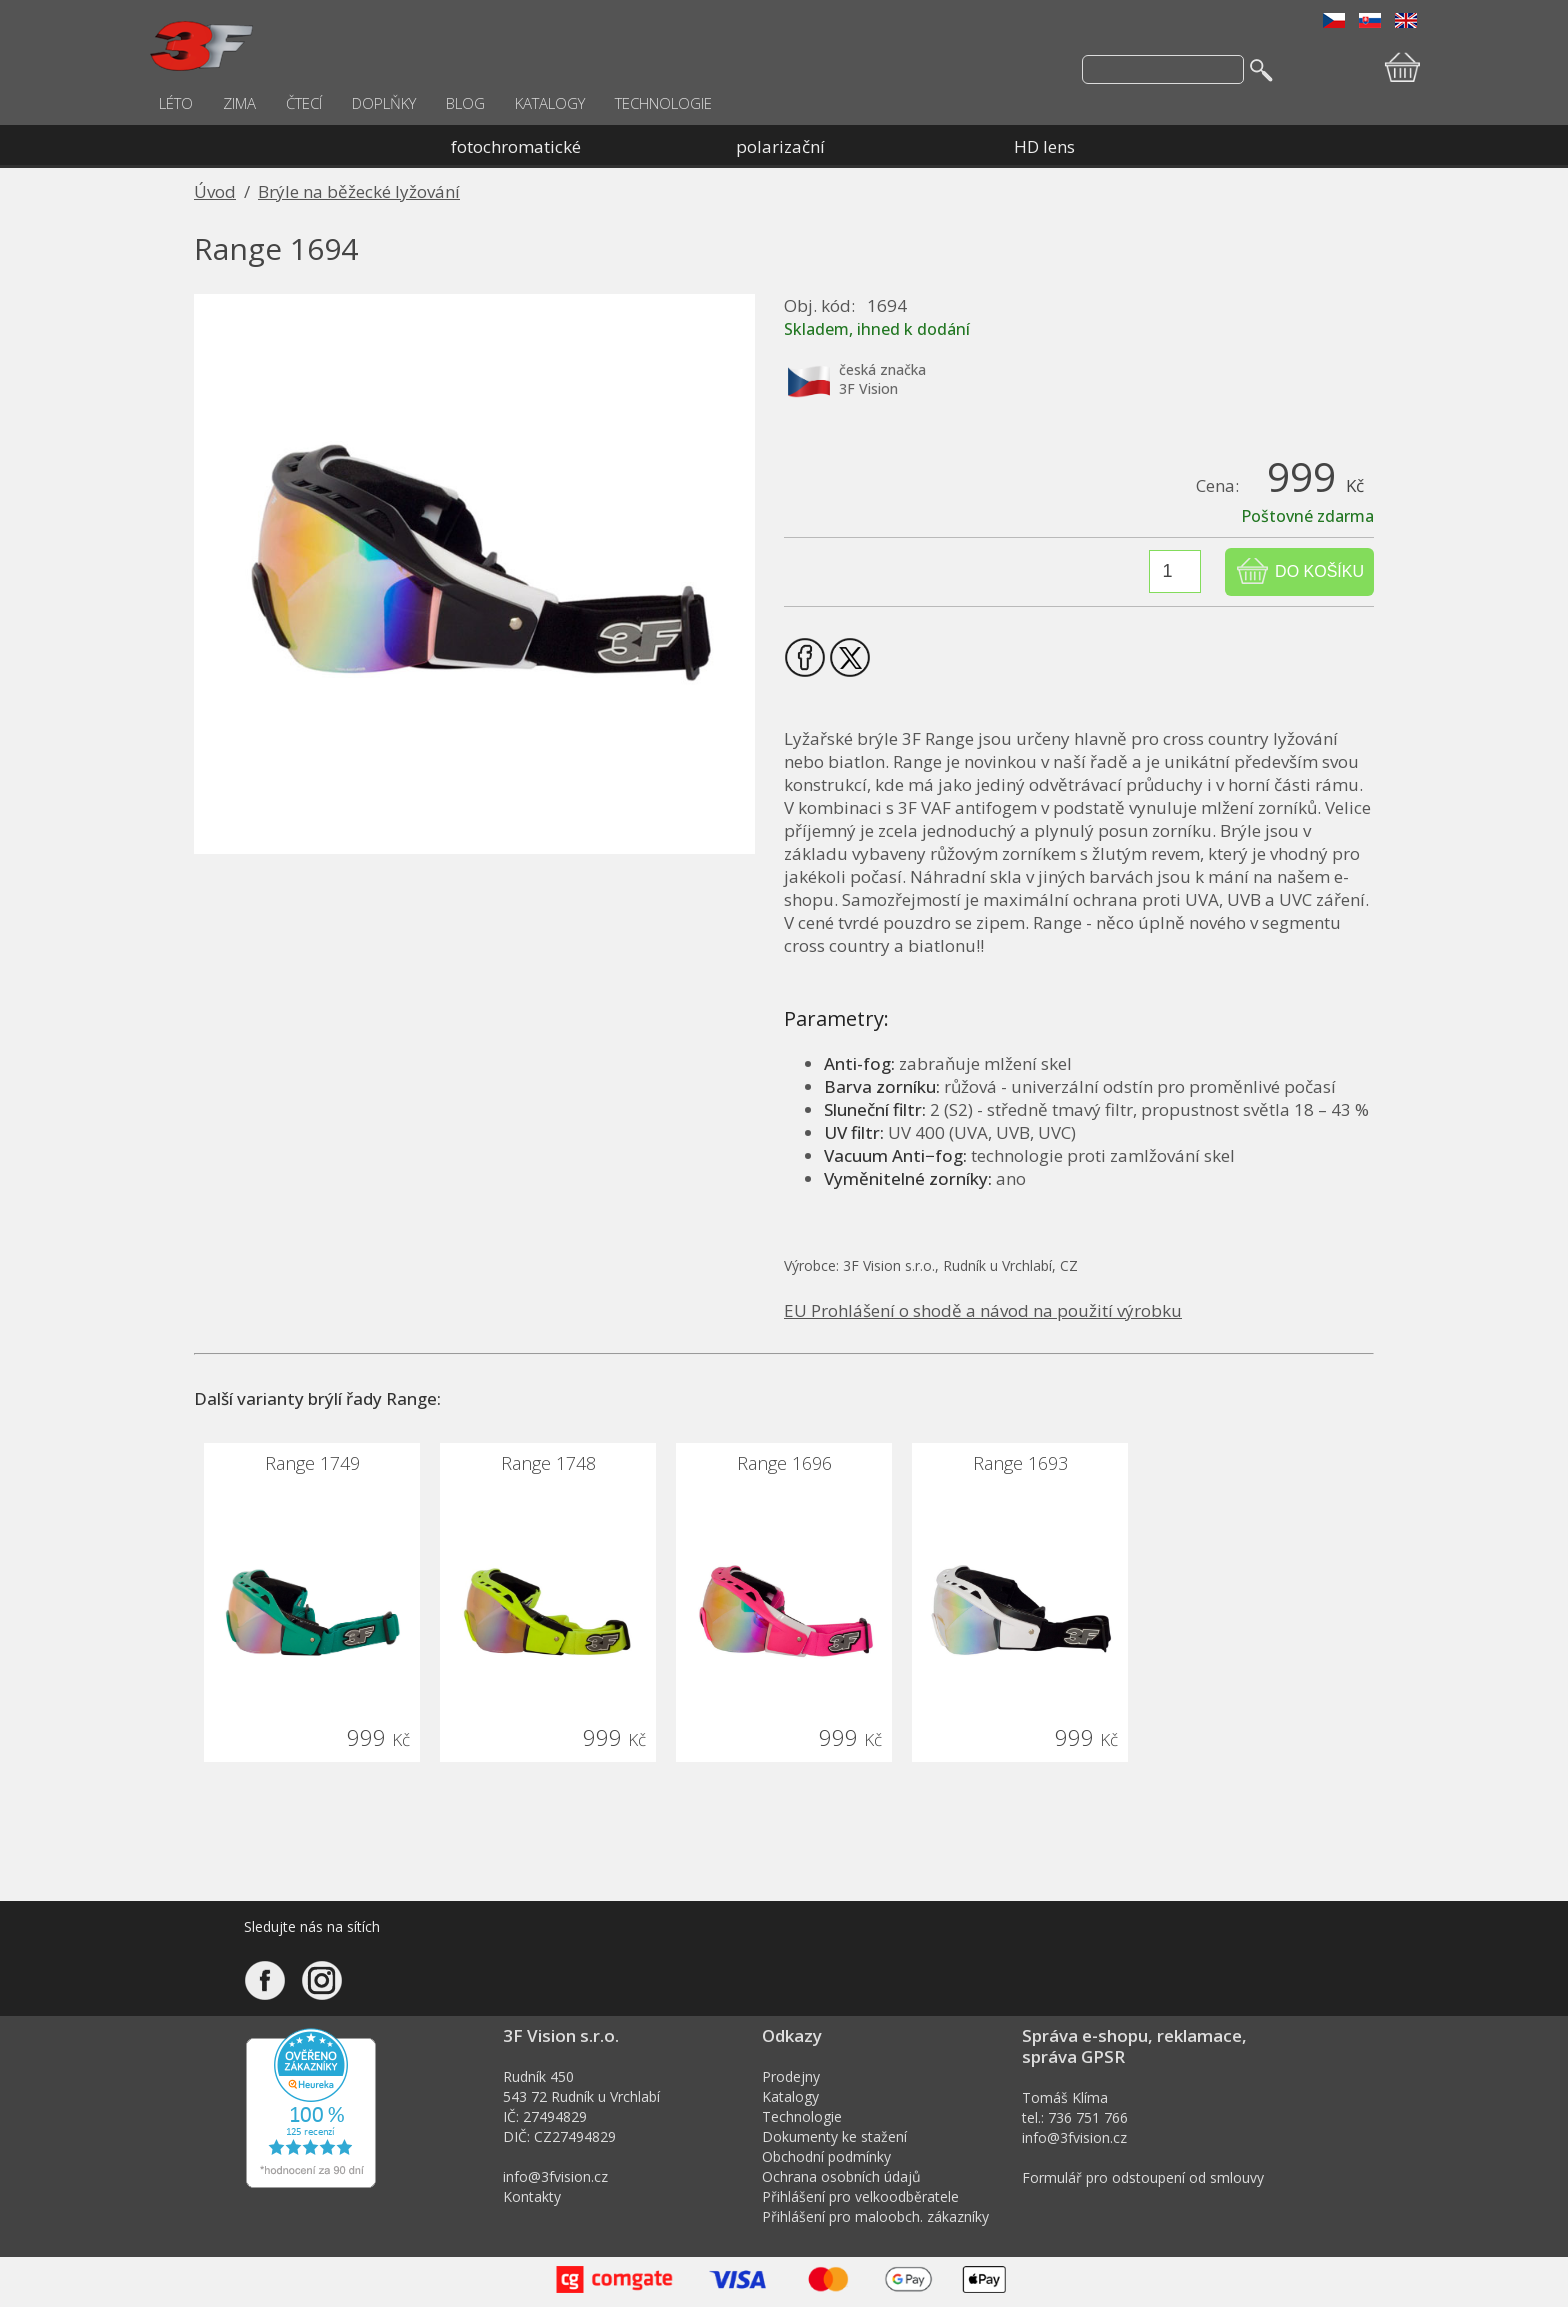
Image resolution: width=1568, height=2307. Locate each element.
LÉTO (176, 103)
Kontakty (532, 2196)
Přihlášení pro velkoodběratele (860, 2196)
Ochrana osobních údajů (841, 2176)
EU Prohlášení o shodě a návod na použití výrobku (983, 1310)
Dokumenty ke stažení (834, 2136)
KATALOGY (550, 103)
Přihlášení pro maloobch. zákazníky (875, 2216)
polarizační (780, 146)
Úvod (215, 191)
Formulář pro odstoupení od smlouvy (1143, 2177)
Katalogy (790, 2096)
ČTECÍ (304, 103)
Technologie (802, 2116)
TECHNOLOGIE (663, 103)
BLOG (465, 103)
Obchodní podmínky (826, 2156)
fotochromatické (516, 146)
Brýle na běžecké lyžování (359, 191)
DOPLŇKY (384, 103)
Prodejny (791, 2076)
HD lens (1044, 146)
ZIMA (239, 103)
